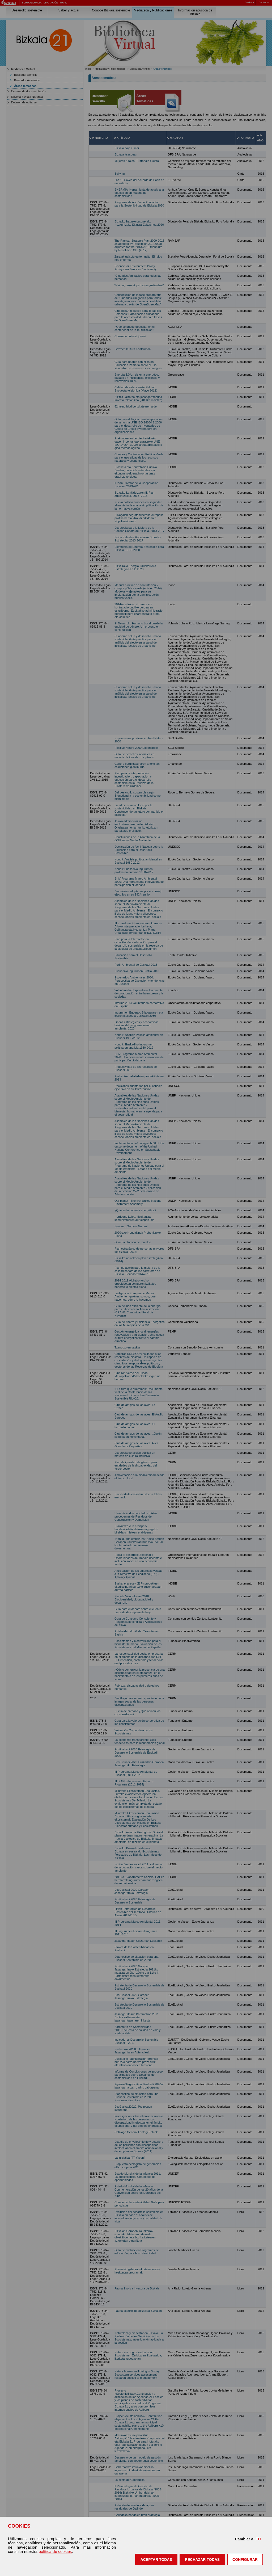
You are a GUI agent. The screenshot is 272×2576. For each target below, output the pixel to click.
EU (258, 2539)
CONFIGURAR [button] (245, 2559)
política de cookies (55, 2551)
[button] (156, 2559)
